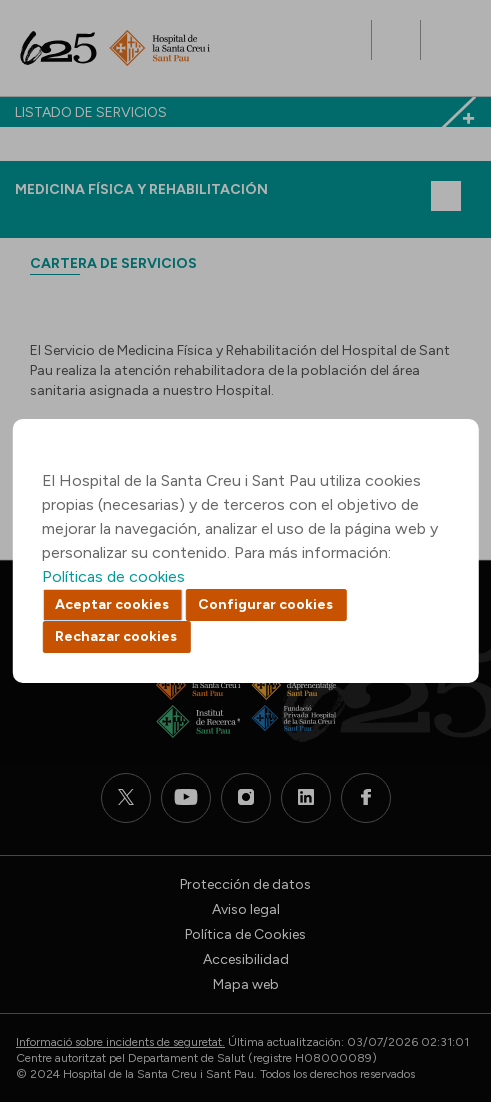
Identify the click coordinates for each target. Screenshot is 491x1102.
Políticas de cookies (113, 576)
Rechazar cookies (116, 636)
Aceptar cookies (112, 604)
